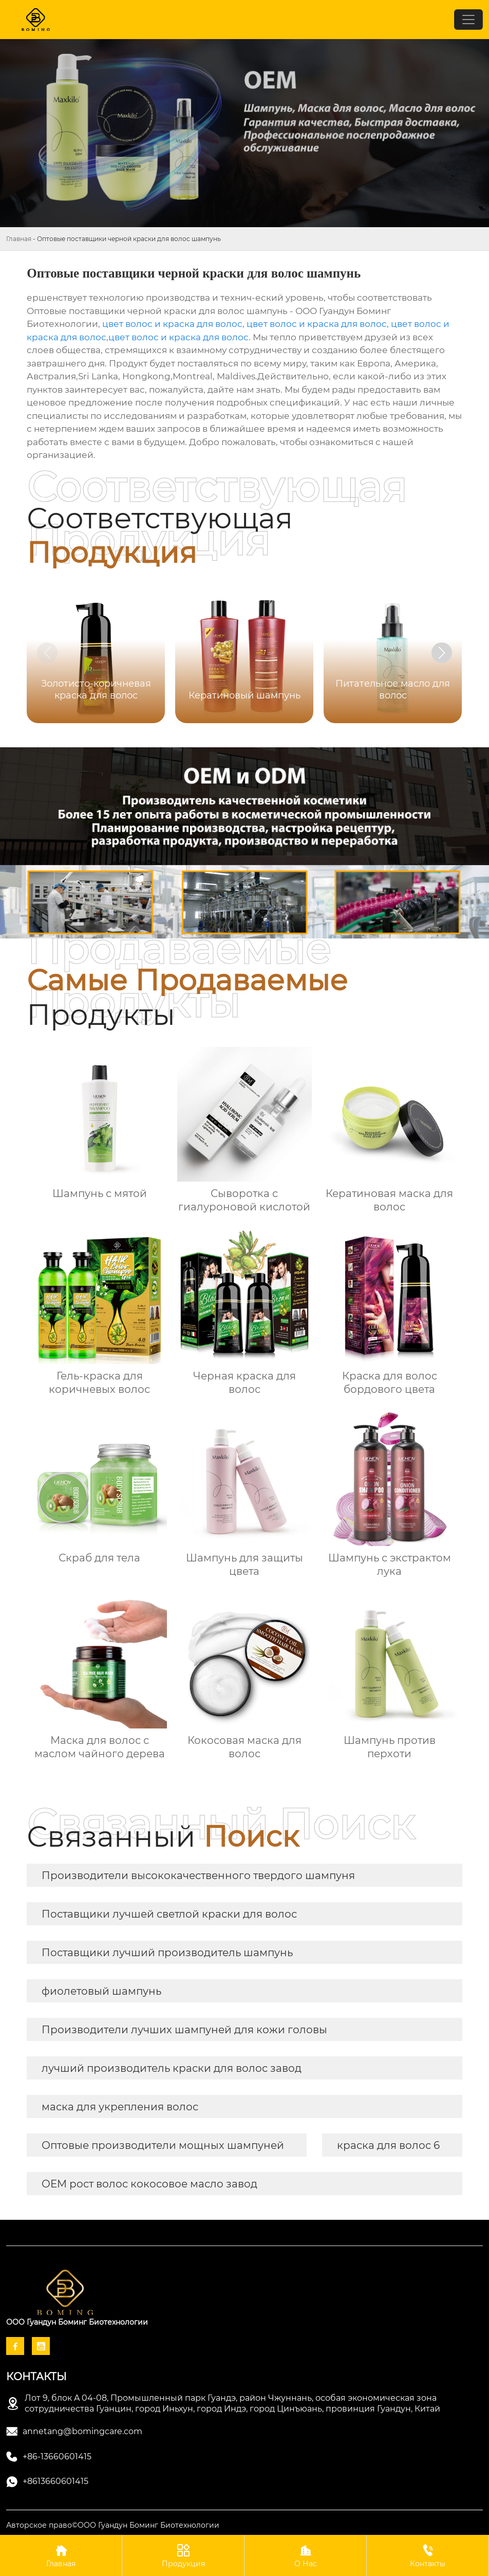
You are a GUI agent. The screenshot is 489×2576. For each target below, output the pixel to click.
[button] (441, 652)
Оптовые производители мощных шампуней (163, 2145)
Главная (18, 239)
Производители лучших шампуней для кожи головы (184, 2029)
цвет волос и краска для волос (172, 324)
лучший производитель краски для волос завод (172, 2068)
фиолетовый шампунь (101, 1991)
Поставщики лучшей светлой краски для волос (169, 1914)
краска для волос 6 (388, 2145)
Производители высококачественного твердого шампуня (198, 1875)
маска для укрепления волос (120, 2107)
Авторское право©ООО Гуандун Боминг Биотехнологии (112, 2525)
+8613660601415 (55, 2481)
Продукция (183, 2555)
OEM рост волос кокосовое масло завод (149, 2184)
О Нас (305, 2555)
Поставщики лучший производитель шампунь (167, 1952)
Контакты (427, 2555)
